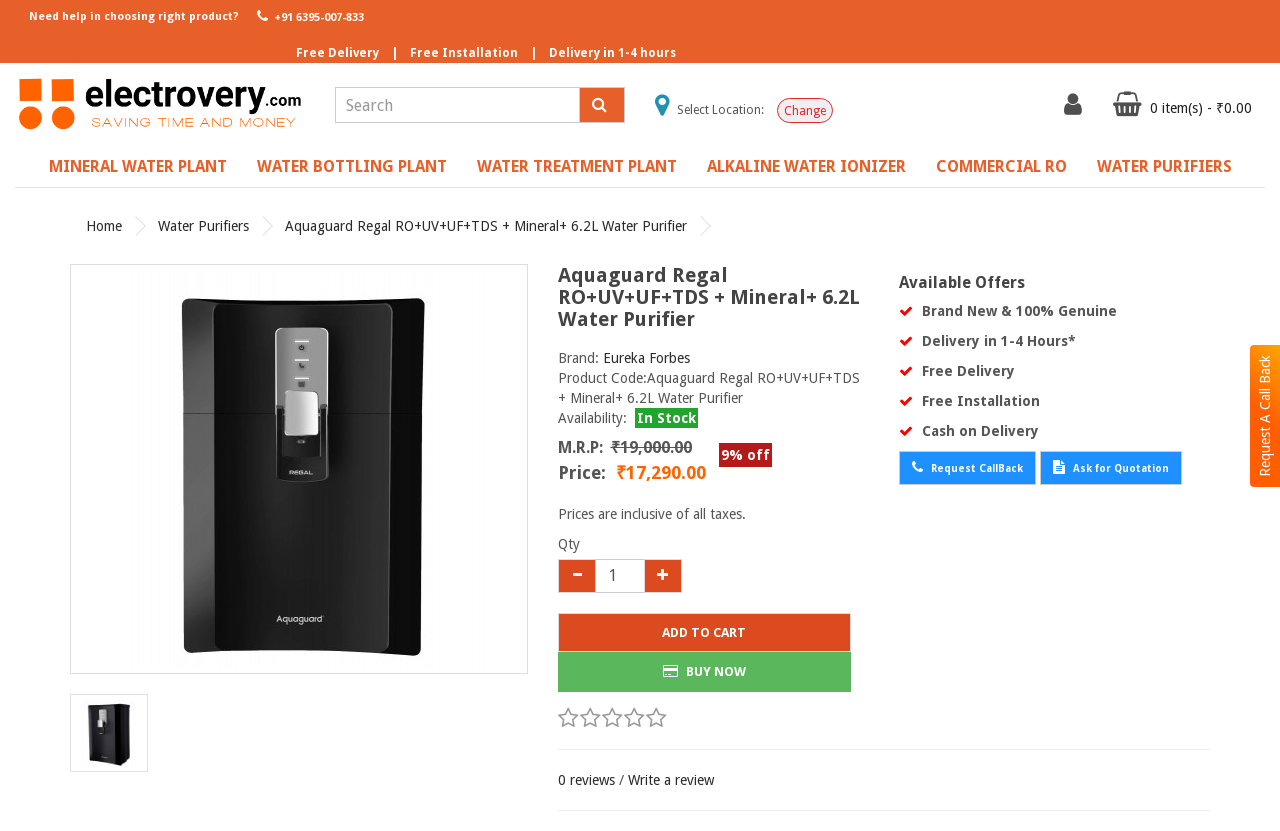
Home (104, 226)
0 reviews (586, 780)
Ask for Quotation (1111, 467)
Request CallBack (967, 467)
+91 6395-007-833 (308, 16)
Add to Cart (704, 632)
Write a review (671, 780)
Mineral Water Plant (138, 166)
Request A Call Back (1265, 416)
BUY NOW (704, 671)
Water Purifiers (1164, 166)
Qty (569, 544)
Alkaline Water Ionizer (806, 166)
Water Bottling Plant (352, 166)
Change (805, 111)
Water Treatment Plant (577, 166)
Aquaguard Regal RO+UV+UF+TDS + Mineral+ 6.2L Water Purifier (486, 226)
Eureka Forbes (646, 358)
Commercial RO (1001, 166)
